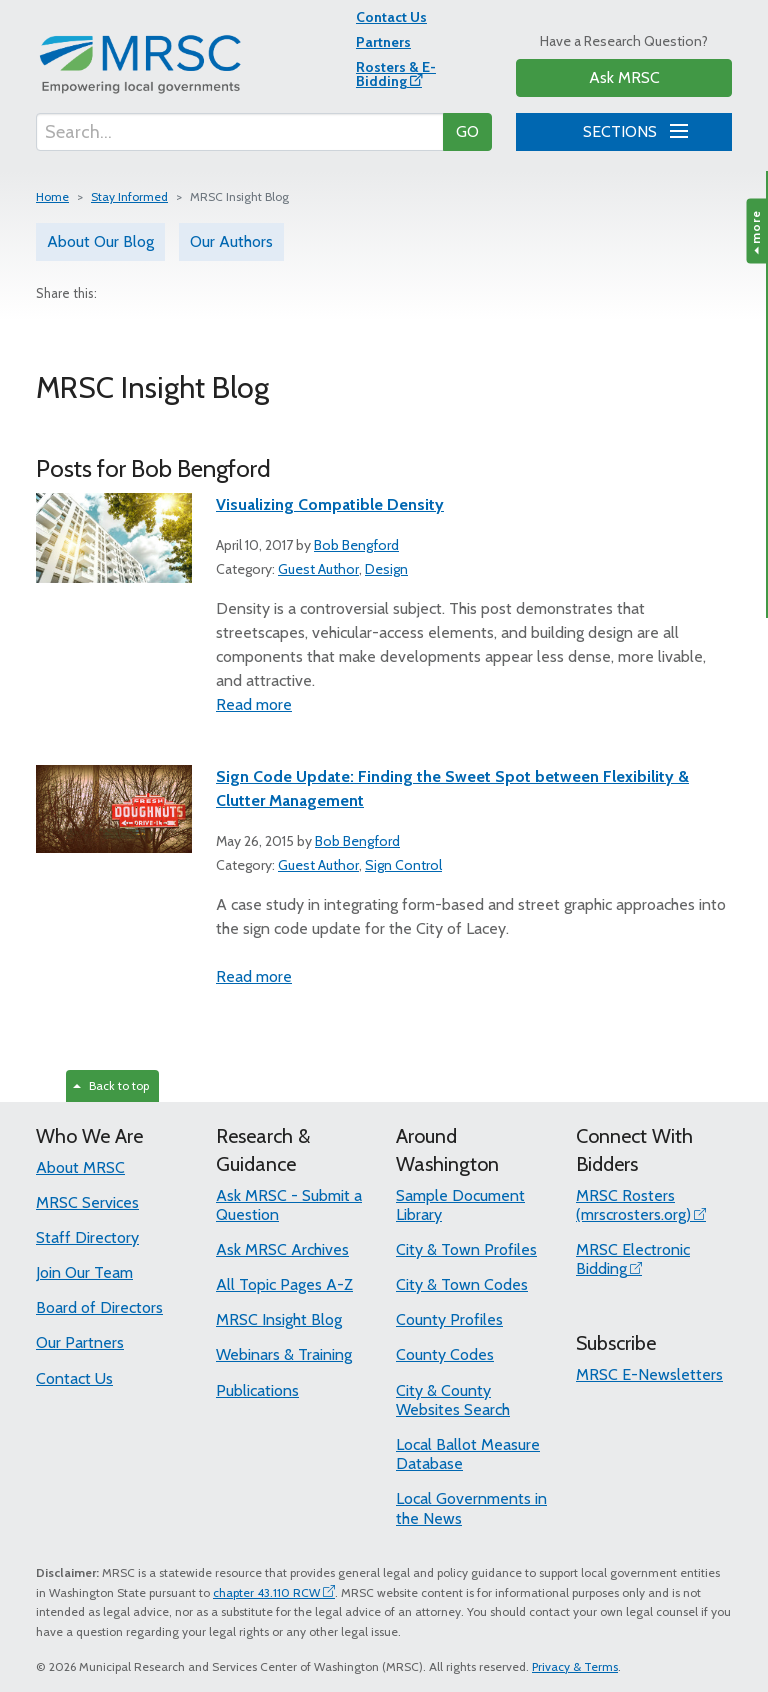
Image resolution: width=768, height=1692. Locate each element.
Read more (254, 704)
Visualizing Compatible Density (330, 504)
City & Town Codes (462, 1284)
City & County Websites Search (453, 1400)
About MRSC (80, 1167)
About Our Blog (100, 241)
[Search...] (240, 132)
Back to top (111, 1085)
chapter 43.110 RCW (266, 1592)
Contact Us (391, 17)
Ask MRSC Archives (282, 1249)
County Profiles (449, 1319)
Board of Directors (99, 1307)
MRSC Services (87, 1202)
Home (52, 196)
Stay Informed (129, 196)
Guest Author (318, 569)
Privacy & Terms (575, 1666)
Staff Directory (87, 1237)
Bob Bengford (356, 545)
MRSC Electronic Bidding (633, 1259)
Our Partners (80, 1342)
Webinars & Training (284, 1354)
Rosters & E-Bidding (396, 74)
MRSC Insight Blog (279, 1319)
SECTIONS (632, 129)
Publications (257, 1390)
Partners (383, 42)
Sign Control (403, 865)
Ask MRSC (624, 77)
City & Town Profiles (466, 1249)
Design (386, 569)
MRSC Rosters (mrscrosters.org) (633, 1205)
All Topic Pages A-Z (284, 1284)
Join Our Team (84, 1272)
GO (467, 131)
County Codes (445, 1354)
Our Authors (231, 241)
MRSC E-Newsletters (649, 1374)
